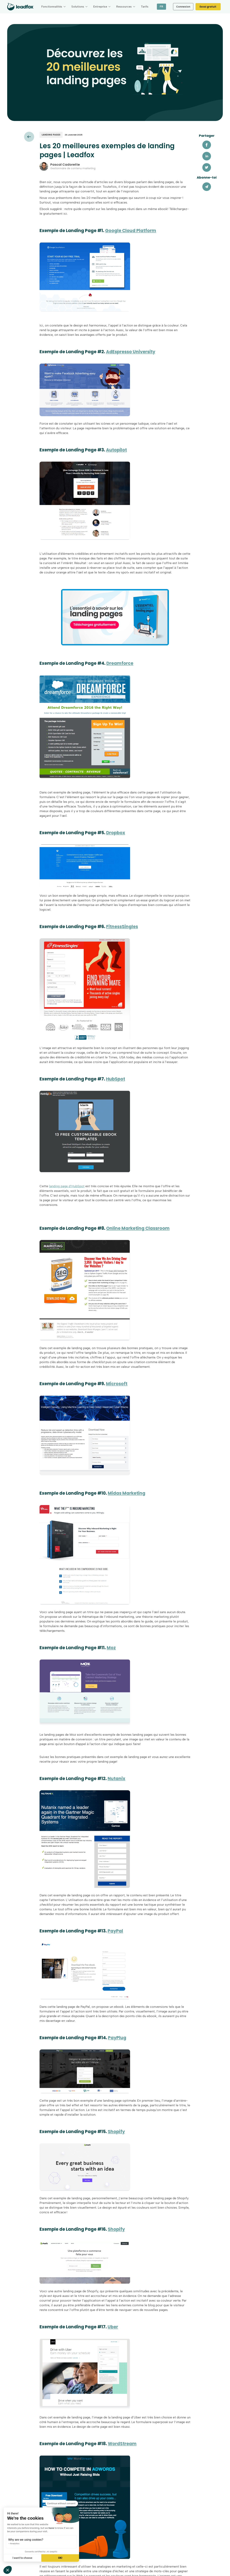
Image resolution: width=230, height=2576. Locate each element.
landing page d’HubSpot (66, 1186)
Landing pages (51, 134)
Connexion (183, 6)
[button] (53, 6)
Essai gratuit (208, 6)
